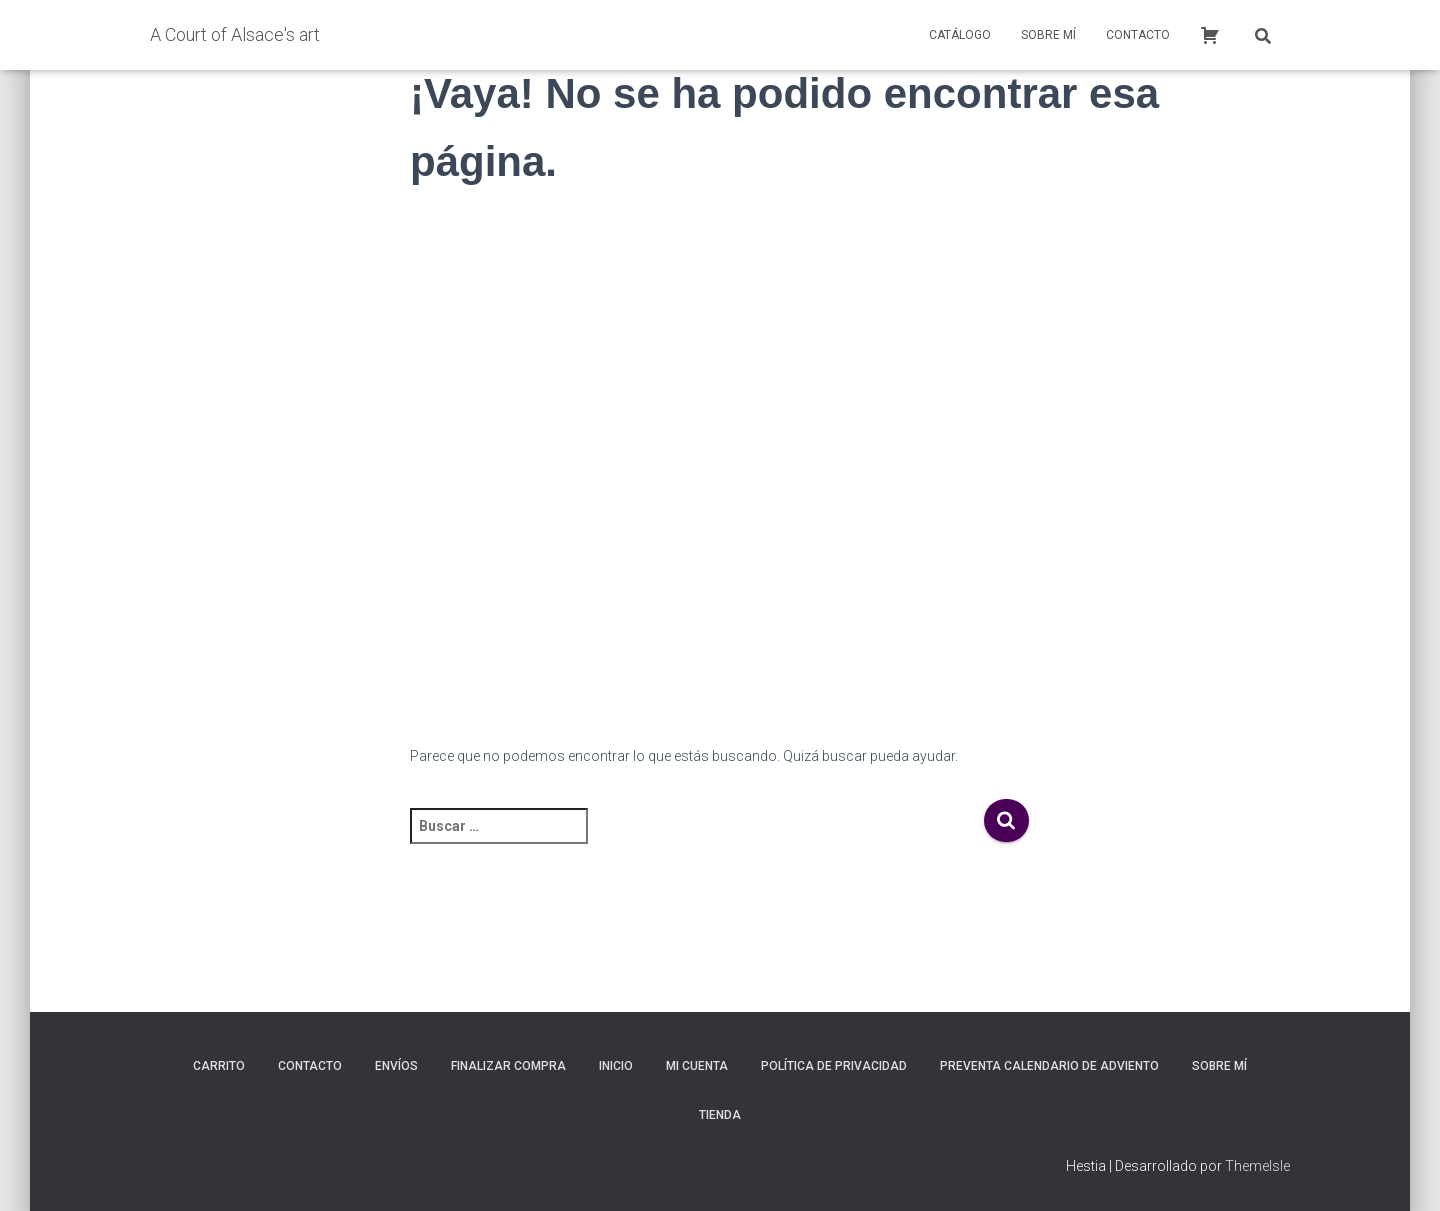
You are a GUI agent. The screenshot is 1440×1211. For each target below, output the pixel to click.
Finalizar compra (508, 1066)
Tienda (720, 1115)
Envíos (396, 1066)
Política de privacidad (834, 1066)
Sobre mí (1048, 35)
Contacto (1138, 35)
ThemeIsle (1257, 1166)
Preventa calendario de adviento (1049, 1066)
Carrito (219, 1066)
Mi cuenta (697, 1066)
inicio (616, 1066)
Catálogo (960, 35)
